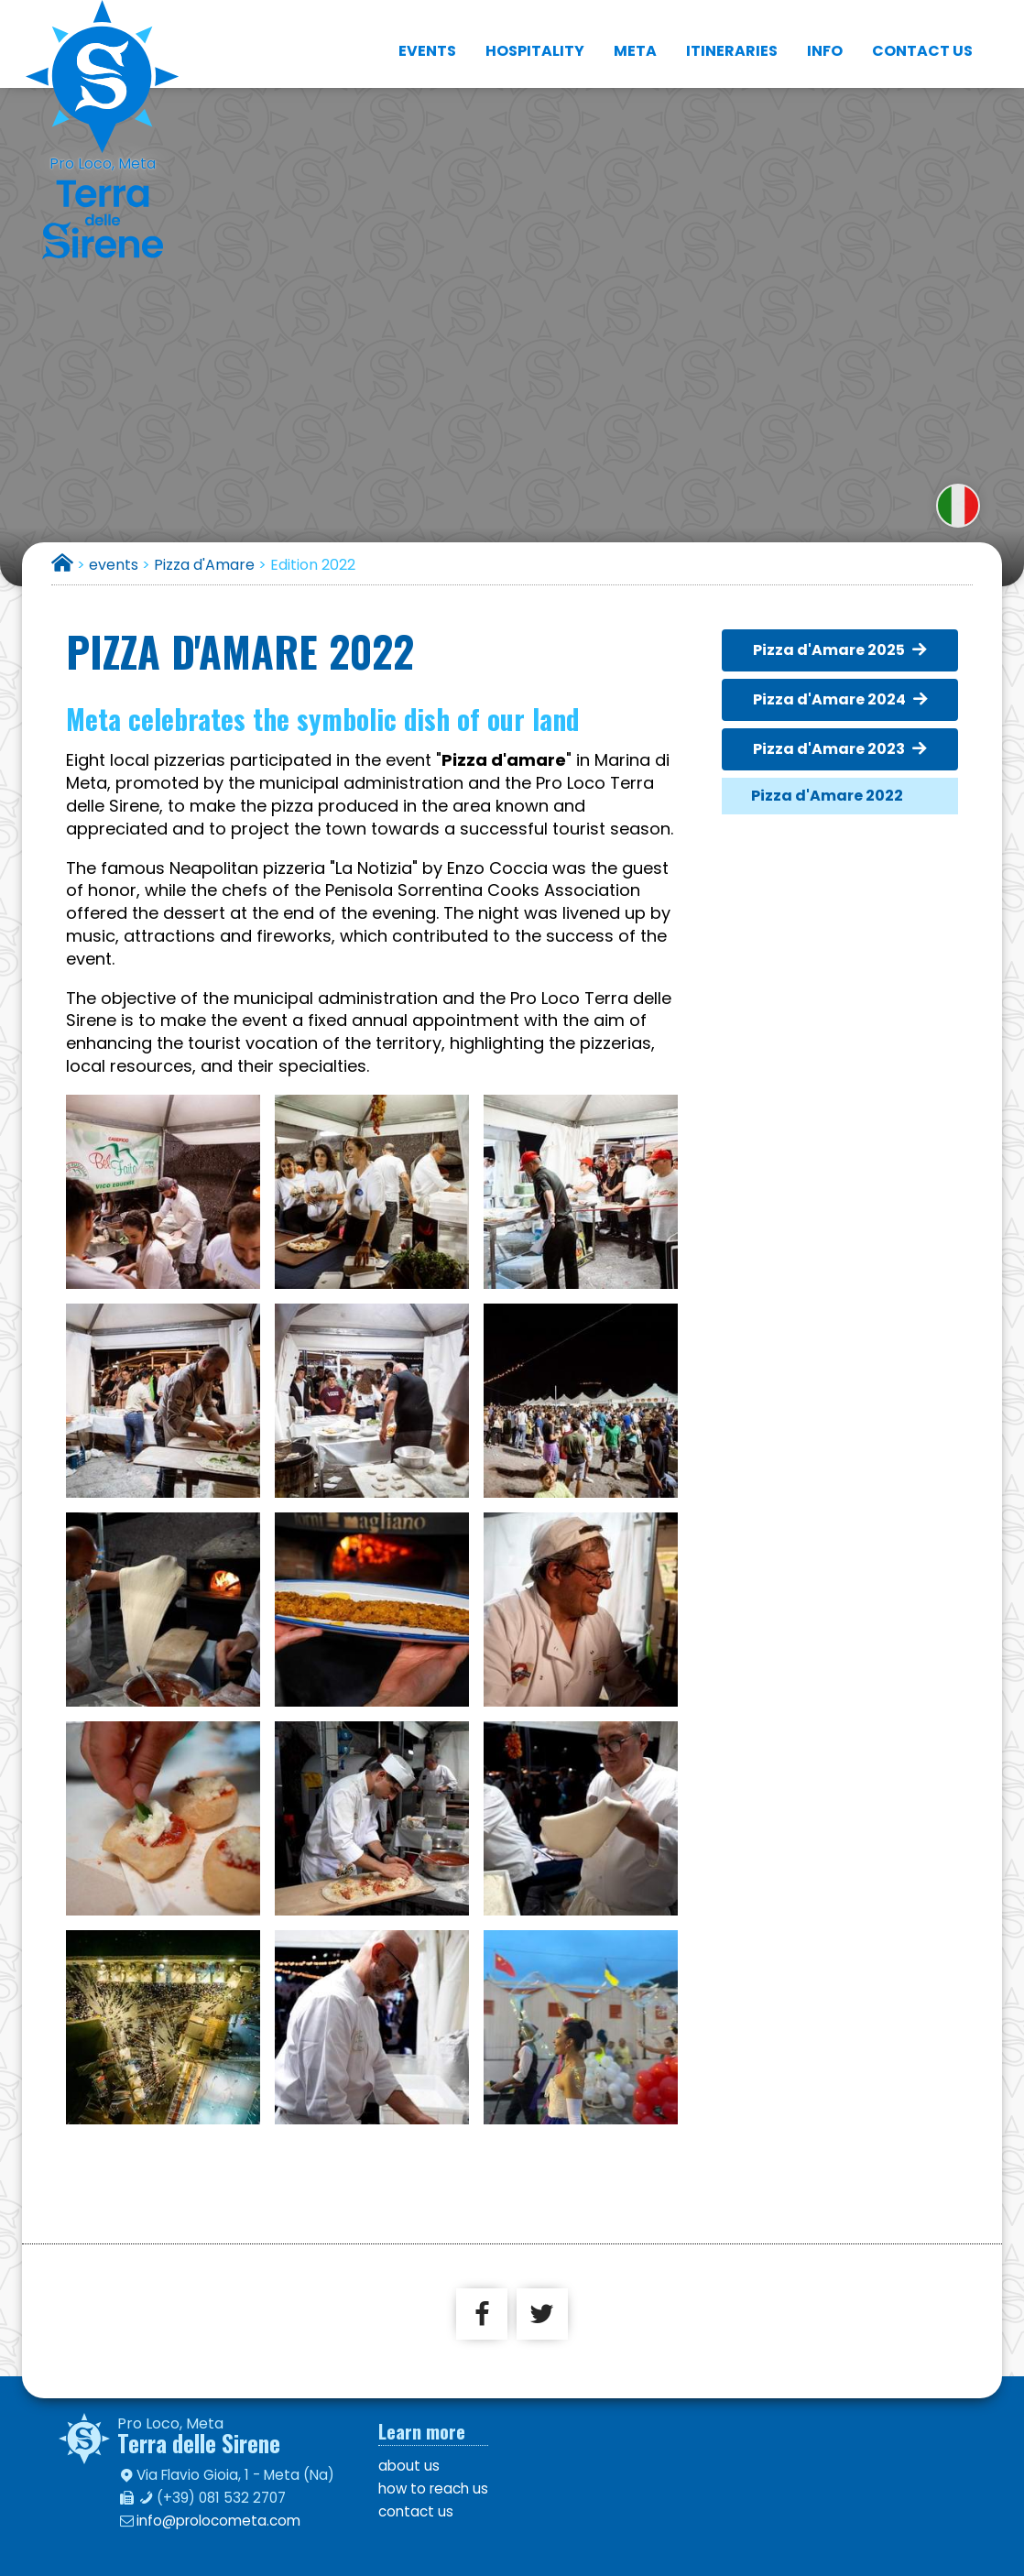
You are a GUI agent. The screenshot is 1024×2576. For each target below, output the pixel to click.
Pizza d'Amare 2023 (829, 748)
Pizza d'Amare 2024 (829, 699)
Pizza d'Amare (204, 564)
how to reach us (433, 2488)
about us (409, 2465)
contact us (922, 36)
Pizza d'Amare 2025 (829, 649)
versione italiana (958, 506)
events (427, 36)
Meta (635, 36)
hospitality (534, 36)
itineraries (732, 36)
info (825, 36)
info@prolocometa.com (218, 2520)
